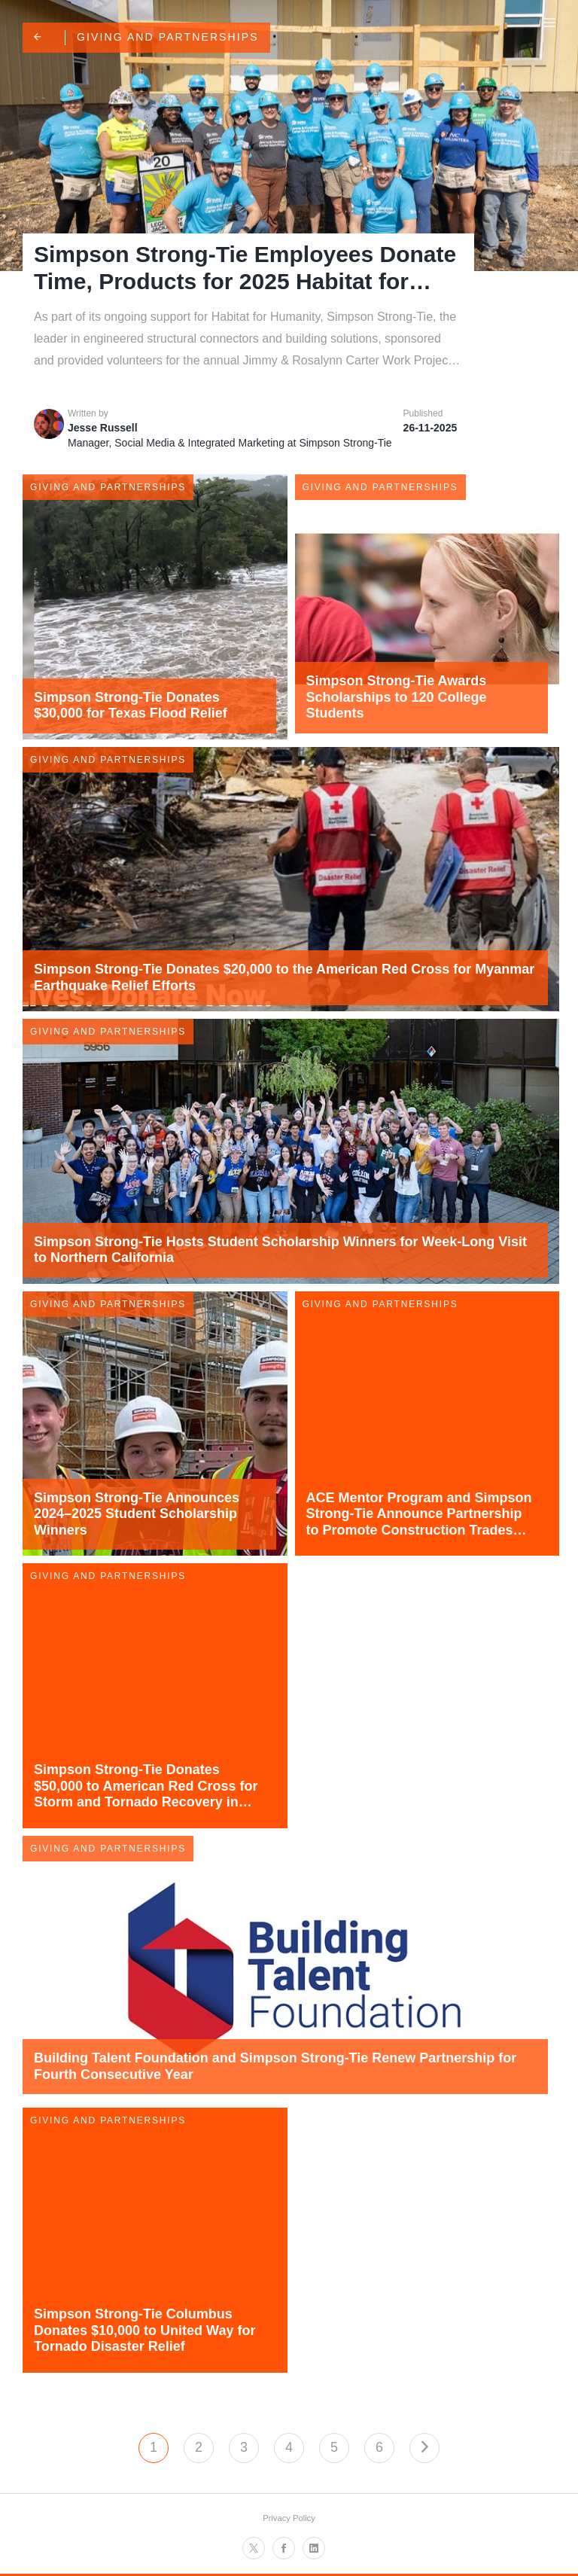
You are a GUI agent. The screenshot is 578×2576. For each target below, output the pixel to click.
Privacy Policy (289, 2518)
